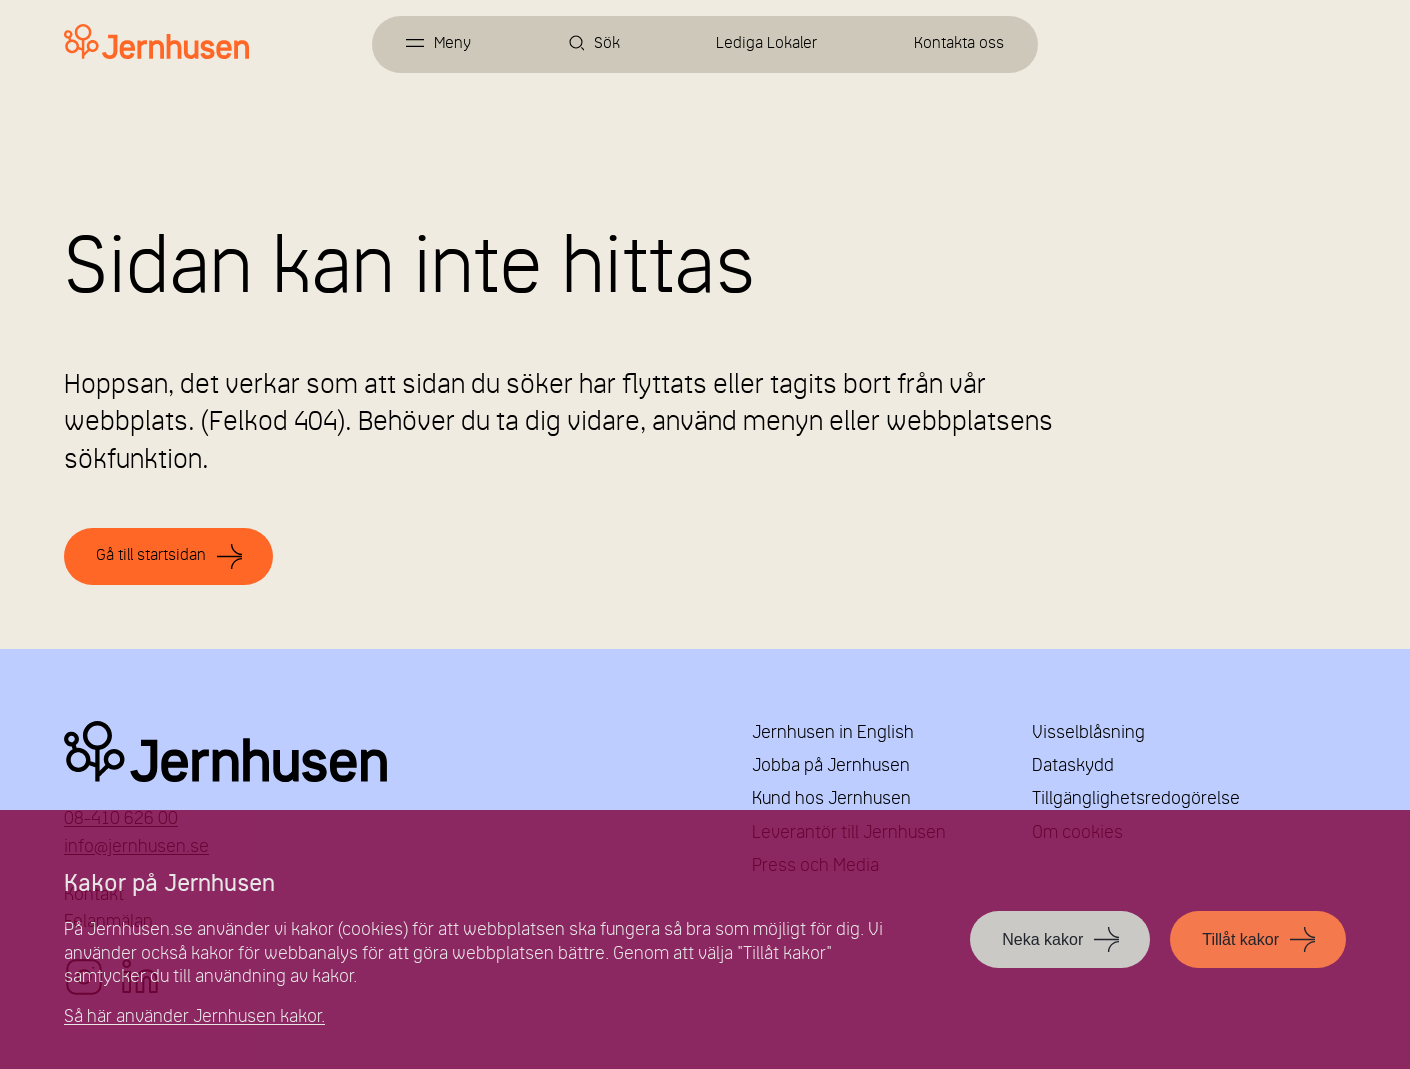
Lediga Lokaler (766, 44)
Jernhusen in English (833, 733)
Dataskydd (1073, 766)
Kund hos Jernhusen (831, 799)
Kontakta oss (959, 44)
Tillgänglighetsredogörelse (1136, 799)
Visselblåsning (1088, 733)
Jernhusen (384, 751)
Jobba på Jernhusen (831, 766)
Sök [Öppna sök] (607, 44)
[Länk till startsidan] (156, 42)
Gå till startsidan (151, 556)
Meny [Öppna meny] (452, 44)
